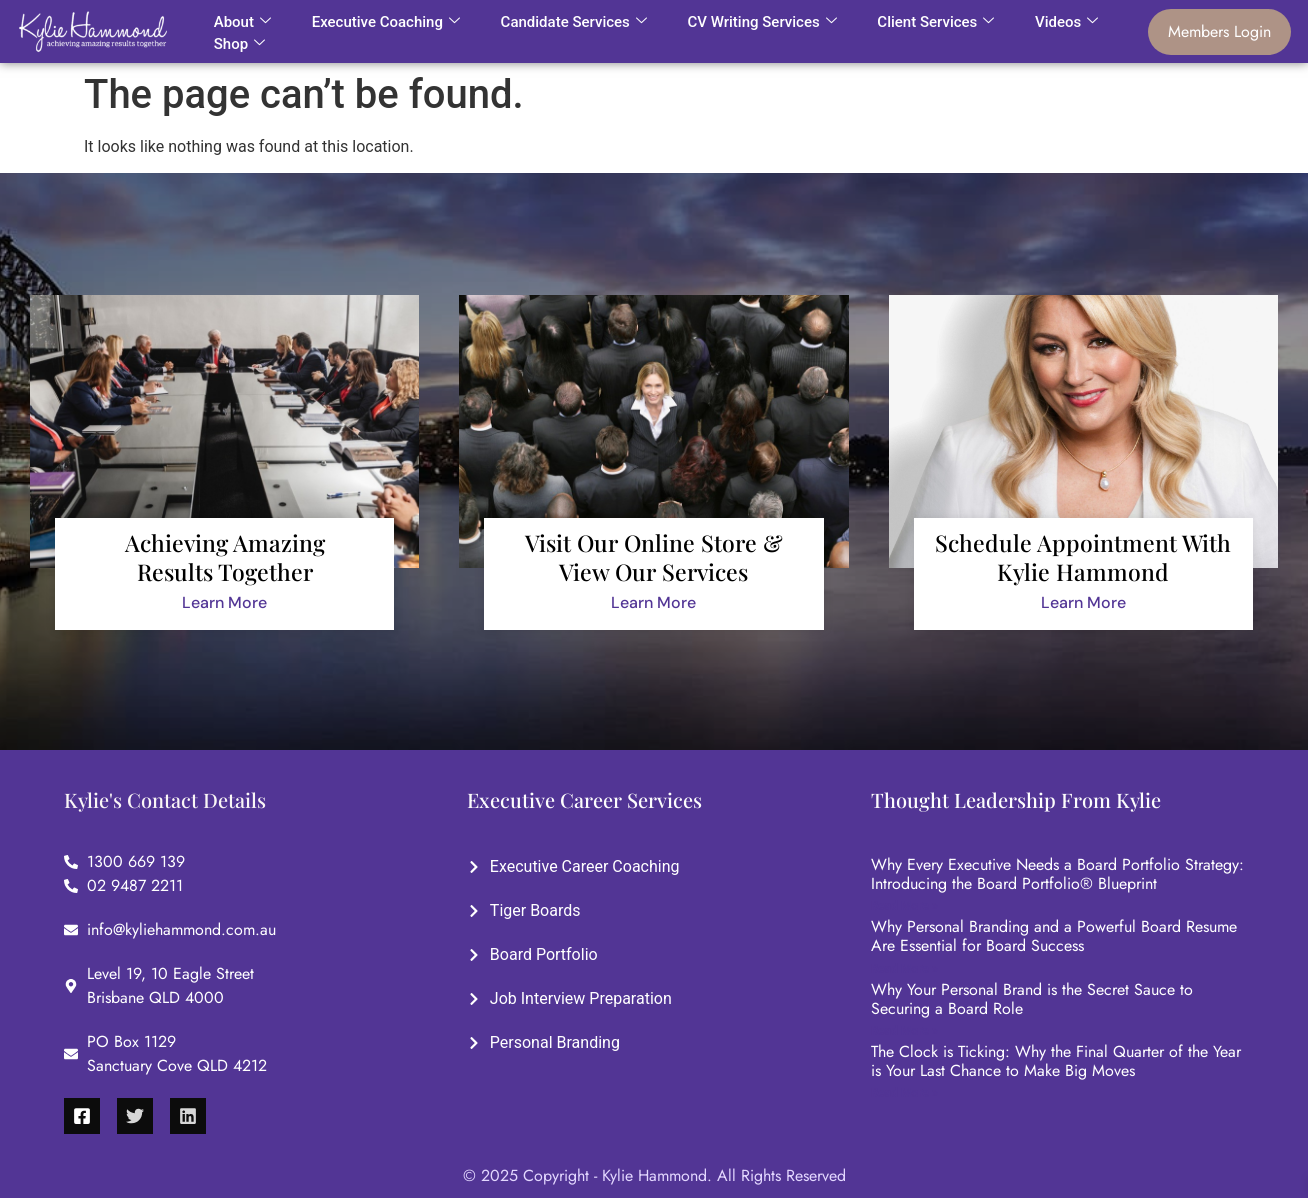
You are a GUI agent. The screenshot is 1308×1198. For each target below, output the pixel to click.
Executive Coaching (386, 22)
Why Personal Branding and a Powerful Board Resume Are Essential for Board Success (1054, 936)
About (242, 22)
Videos (1066, 22)
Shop (239, 44)
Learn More (224, 602)
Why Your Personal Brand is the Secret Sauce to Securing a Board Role (1032, 999)
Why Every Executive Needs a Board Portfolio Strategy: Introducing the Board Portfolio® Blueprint (1057, 874)
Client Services (935, 22)
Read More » (904, 906)
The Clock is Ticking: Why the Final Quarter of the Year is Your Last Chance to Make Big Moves (1056, 1061)
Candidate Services (574, 22)
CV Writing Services (761, 22)
